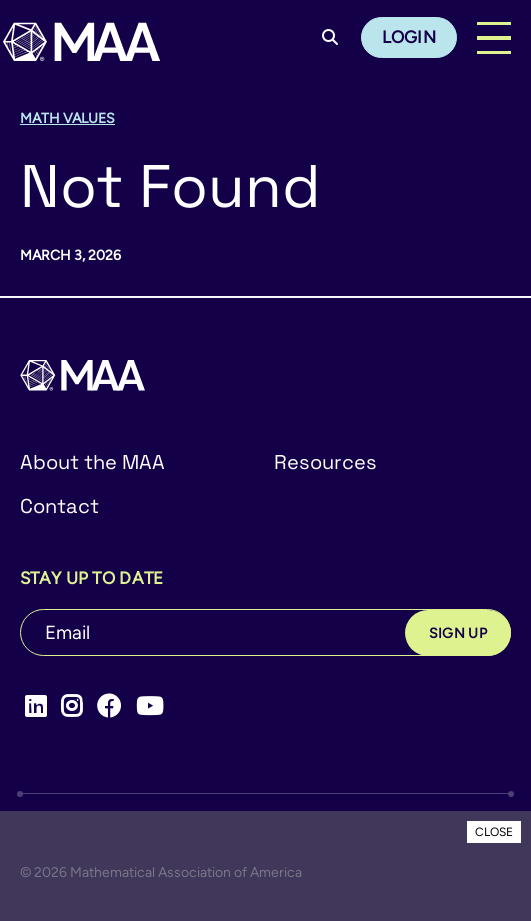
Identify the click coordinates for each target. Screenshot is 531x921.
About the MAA (92, 462)
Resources (325, 462)
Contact (59, 506)
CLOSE (494, 832)
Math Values (67, 118)
